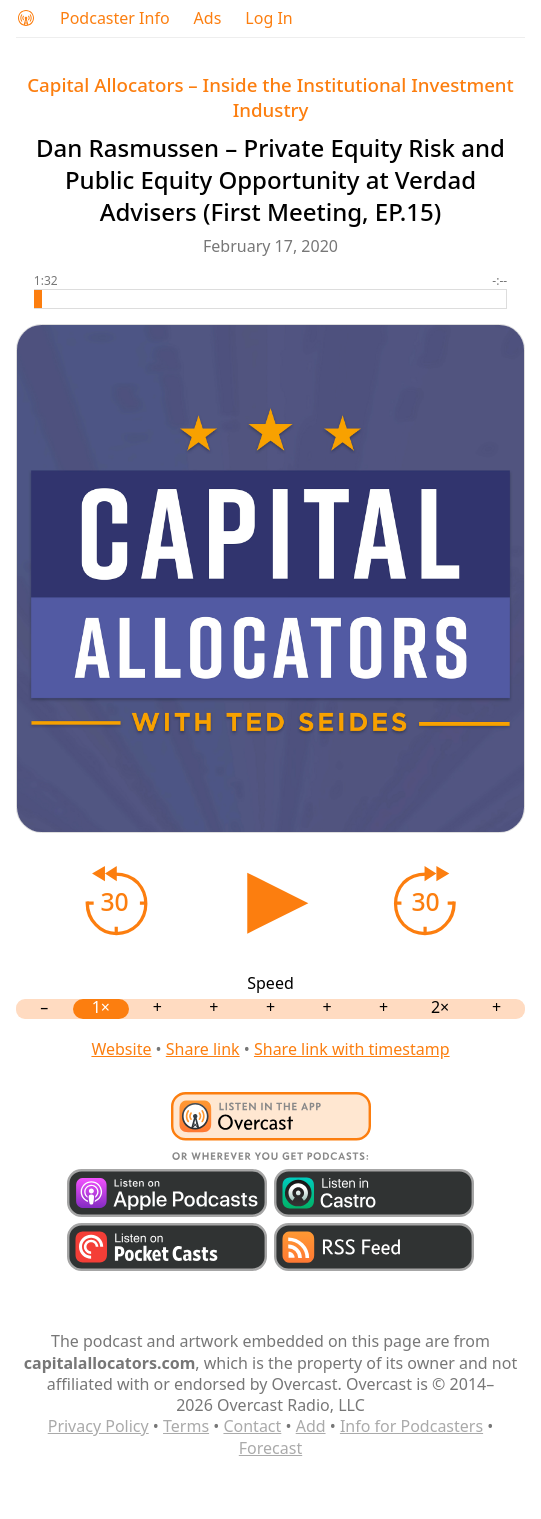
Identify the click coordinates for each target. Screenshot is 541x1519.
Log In (268, 18)
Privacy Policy (98, 1426)
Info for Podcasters (411, 1426)
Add (311, 1426)
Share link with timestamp (352, 1049)
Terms (186, 1426)
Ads (208, 18)
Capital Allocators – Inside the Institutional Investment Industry (270, 97)
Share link (203, 1049)
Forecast (270, 1448)
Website (121, 1049)
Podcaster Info (115, 18)
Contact (252, 1426)
